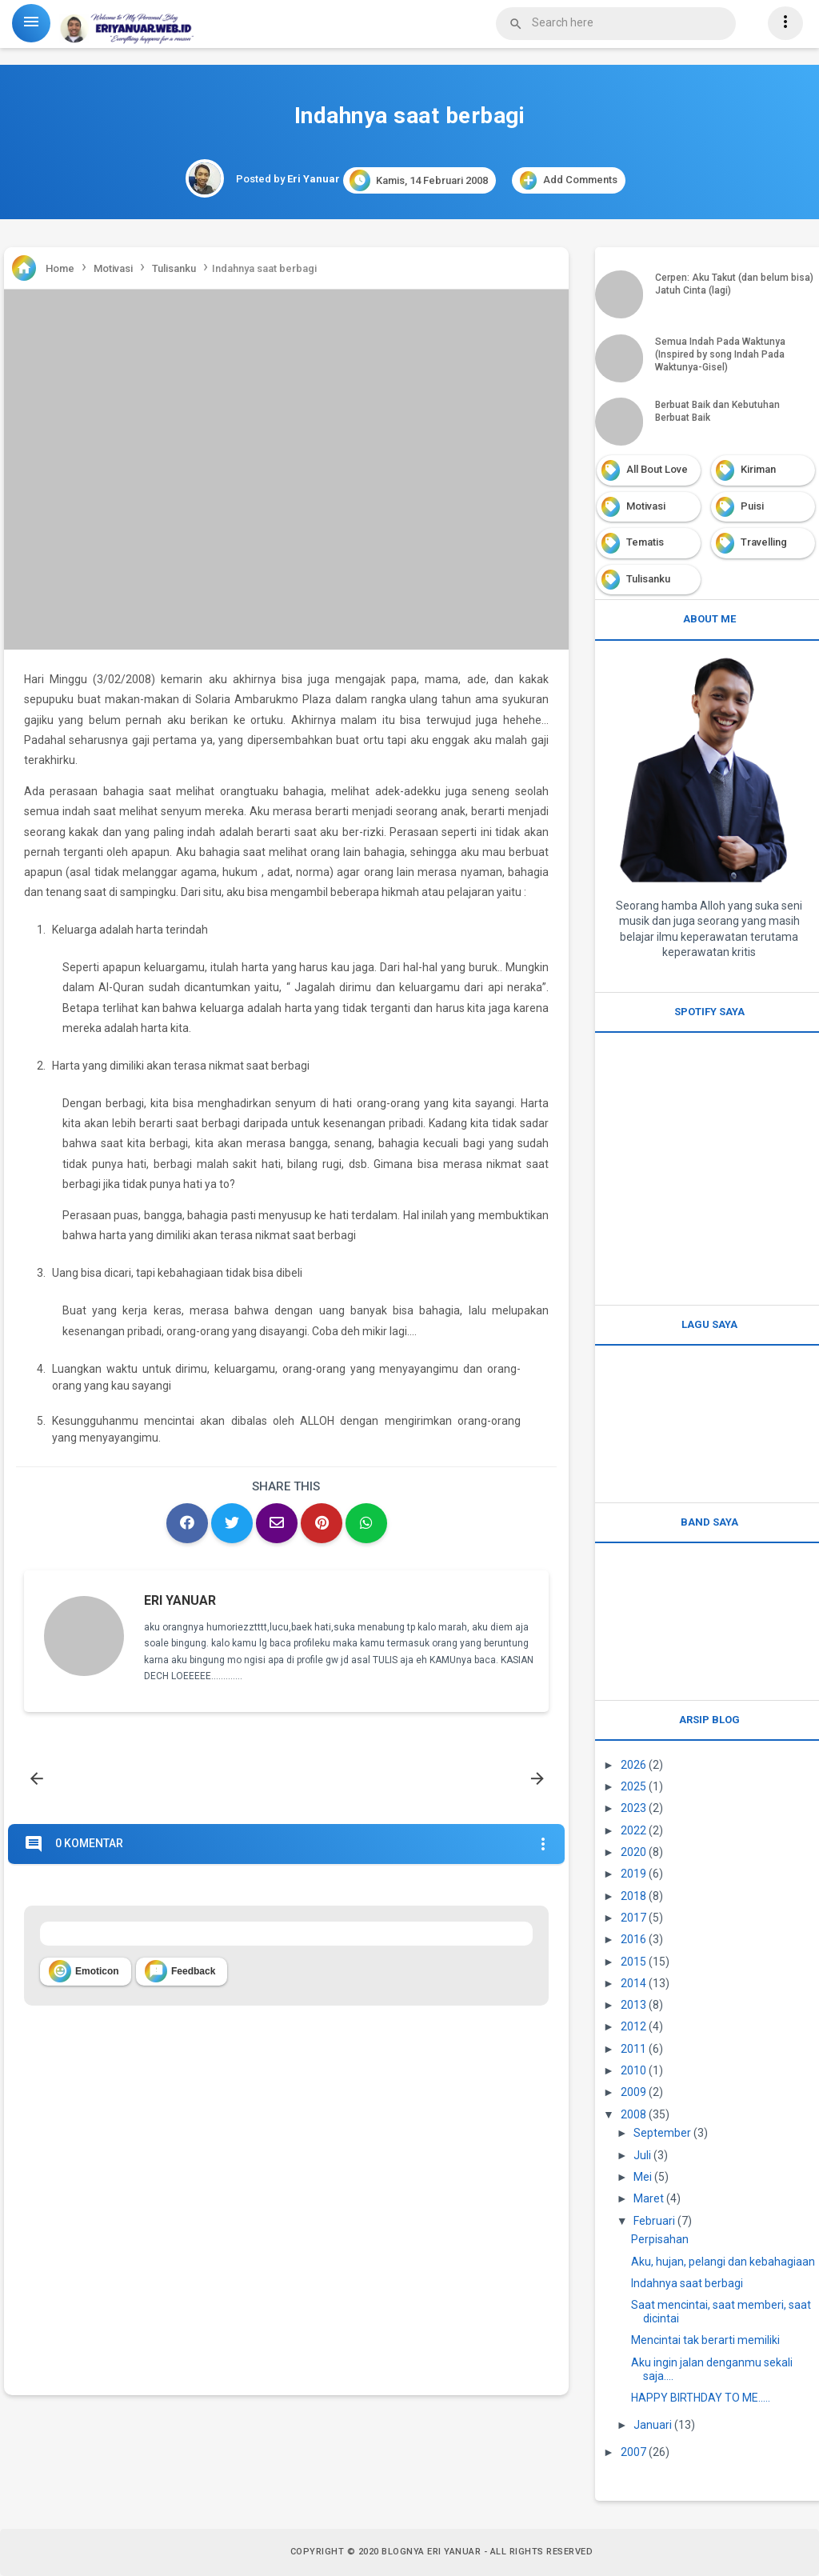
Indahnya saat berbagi (687, 2283)
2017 (633, 1917)
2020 (633, 1852)
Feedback (180, 1971)
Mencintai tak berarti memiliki (705, 2340)
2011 (633, 2048)
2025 (633, 1786)
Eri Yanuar (180, 1600)
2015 (633, 1961)
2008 (633, 2114)
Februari (654, 2220)
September (662, 2132)
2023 (633, 1808)
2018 (633, 1896)
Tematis (645, 542)
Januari (652, 2424)
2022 (633, 1830)
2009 (633, 2092)
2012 (633, 2026)
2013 (633, 2004)
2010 (633, 2070)
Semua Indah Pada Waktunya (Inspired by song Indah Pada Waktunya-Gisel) (720, 354)
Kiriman (758, 469)
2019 (633, 1873)
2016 (633, 1939)
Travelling (764, 542)
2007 (633, 2452)
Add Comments (568, 180)
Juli (642, 2155)
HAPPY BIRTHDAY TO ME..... (700, 2397)
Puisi (752, 506)
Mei (642, 2176)
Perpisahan (660, 2239)
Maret (648, 2198)
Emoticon (84, 1971)
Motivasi (645, 506)
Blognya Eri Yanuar (431, 2551)
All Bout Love (657, 469)
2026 (633, 1764)
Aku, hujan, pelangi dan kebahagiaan (723, 2261)
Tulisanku (648, 579)
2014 (633, 1983)
